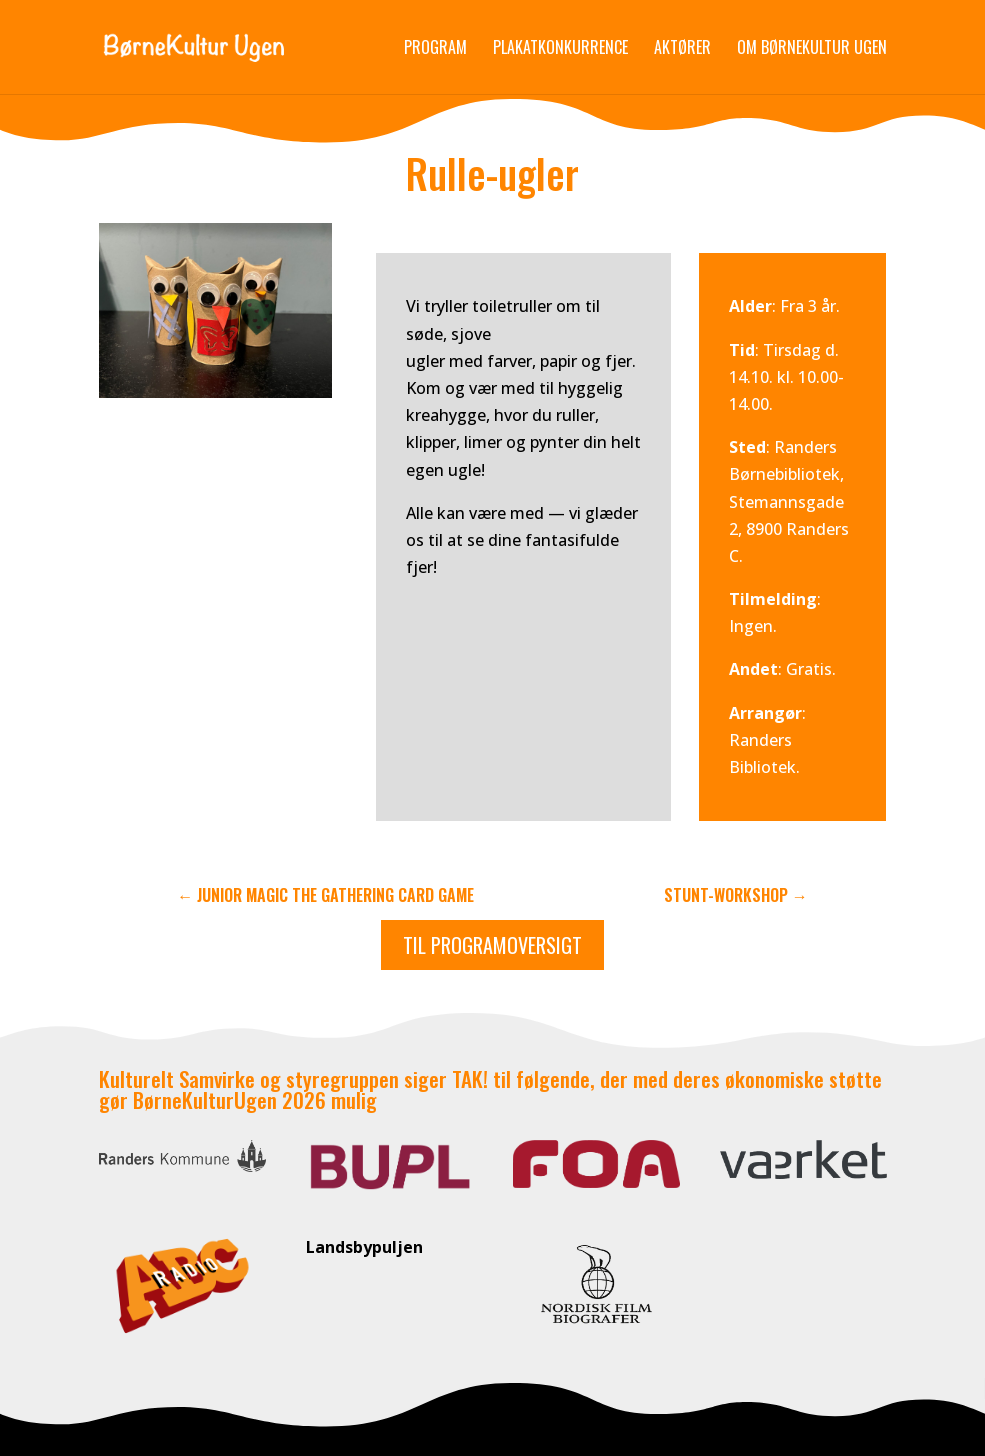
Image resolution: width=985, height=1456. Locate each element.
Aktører (682, 49)
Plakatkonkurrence (560, 49)
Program (435, 49)
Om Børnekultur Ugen (812, 49)
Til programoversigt (492, 945)
